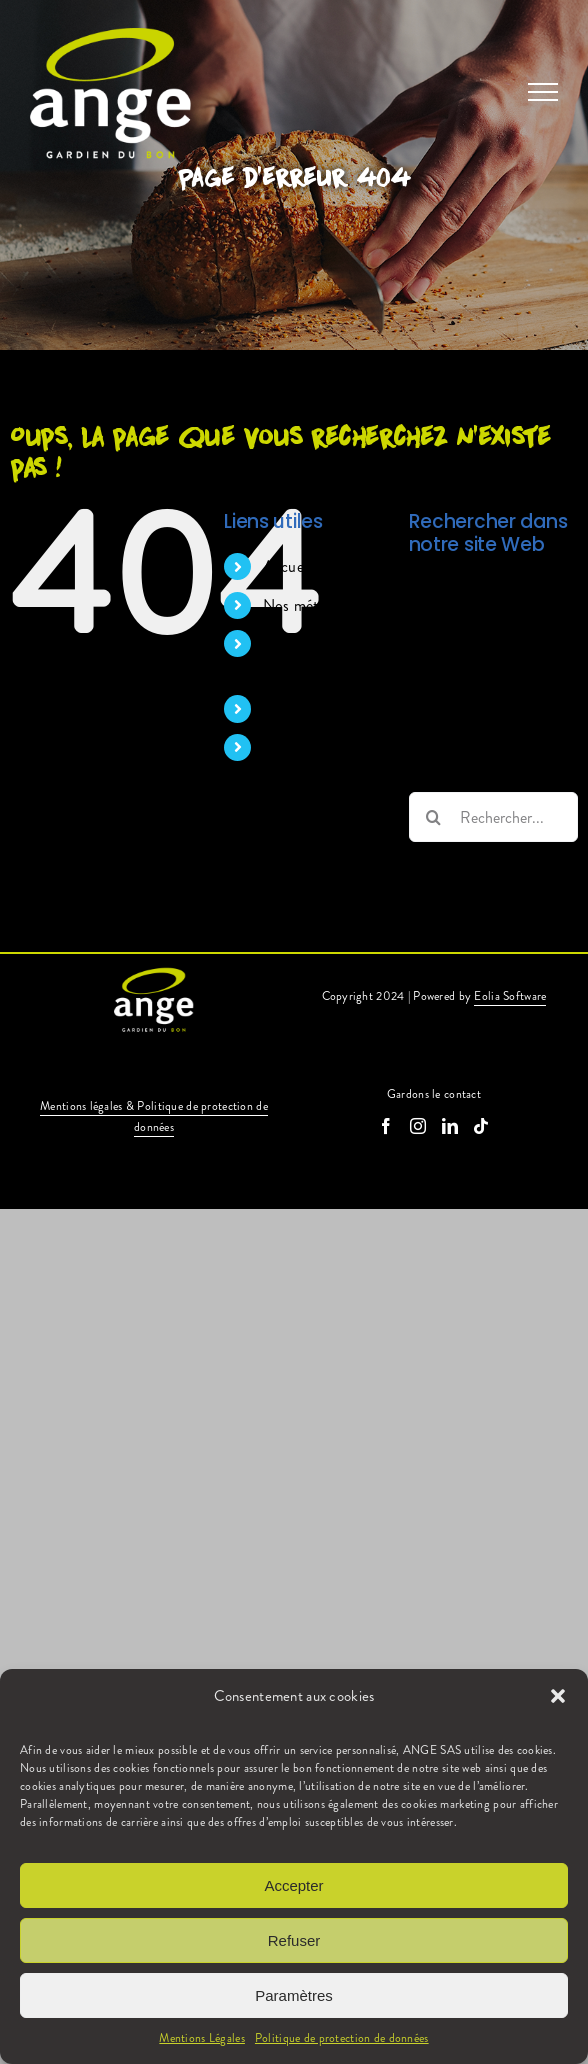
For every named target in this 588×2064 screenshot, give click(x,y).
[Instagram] (418, 1126)
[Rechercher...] (493, 817)
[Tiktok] (481, 1126)
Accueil (287, 566)
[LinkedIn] (450, 1126)
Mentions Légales (202, 2038)
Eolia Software (510, 996)
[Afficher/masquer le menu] (543, 92)
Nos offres (297, 708)
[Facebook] (386, 1126)
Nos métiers (302, 605)
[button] (558, 1696)
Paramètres (294, 1995)
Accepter (293, 1885)
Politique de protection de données (342, 2038)
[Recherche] (434, 817)
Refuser (294, 1940)
